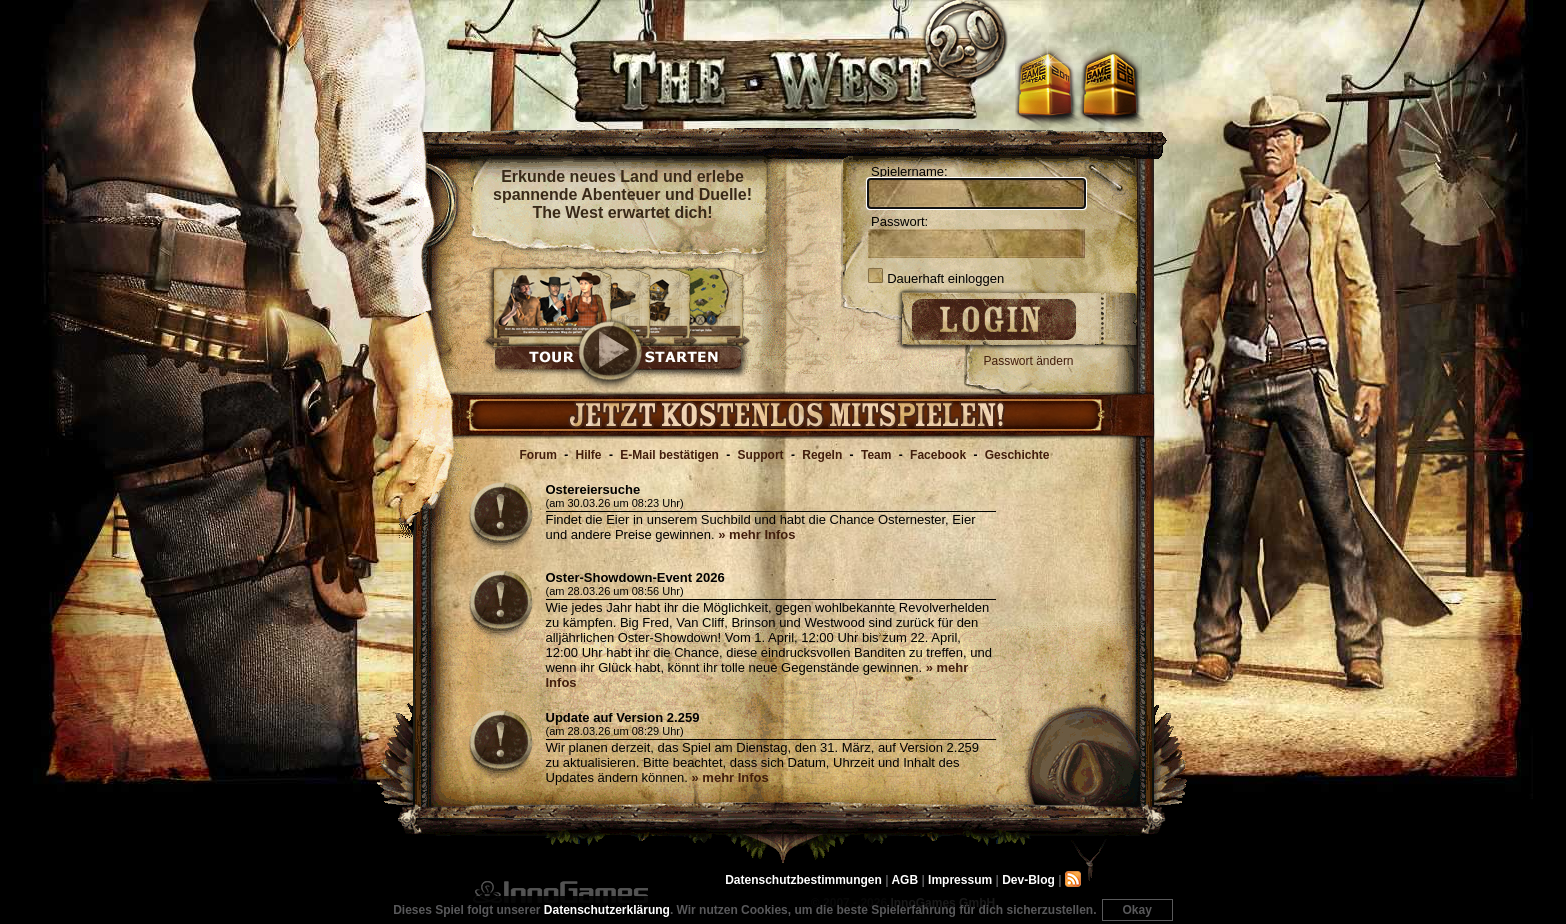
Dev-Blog (1028, 880)
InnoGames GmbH (560, 892)
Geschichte (1017, 455)
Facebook (938, 455)
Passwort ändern (1029, 361)
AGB (904, 880)
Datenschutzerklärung (607, 910)
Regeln (822, 455)
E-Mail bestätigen (669, 455)
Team (876, 455)
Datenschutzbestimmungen (803, 880)
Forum (538, 455)
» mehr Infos (756, 534)
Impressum (960, 880)
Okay (1137, 910)
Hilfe (589, 455)
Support (761, 455)
